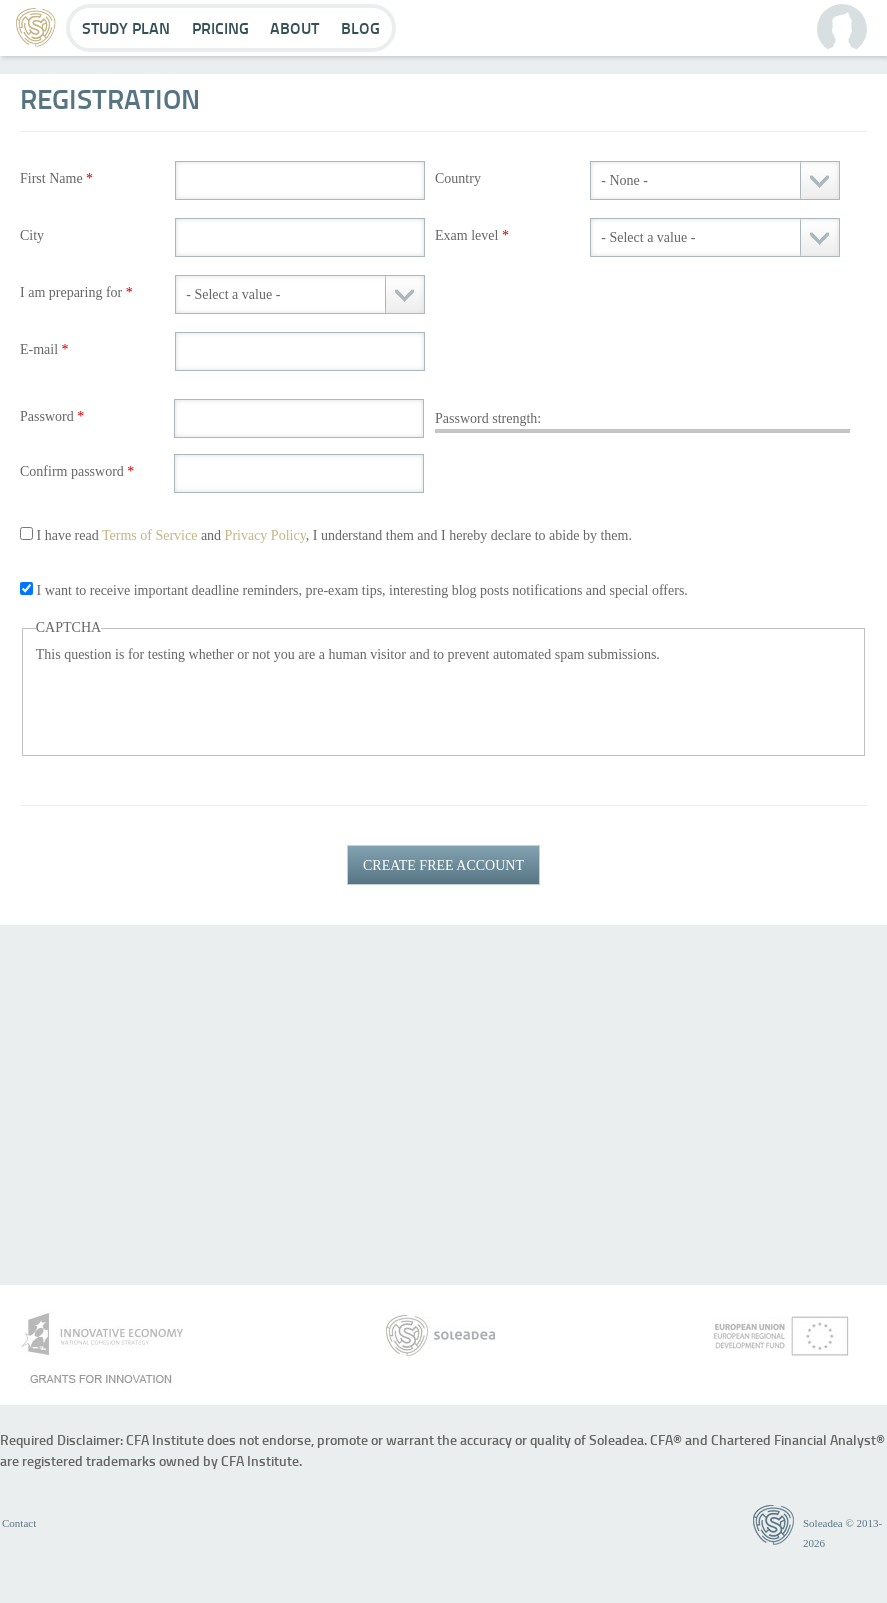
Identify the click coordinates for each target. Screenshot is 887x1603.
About (294, 27)
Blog (360, 27)
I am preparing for (76, 292)
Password (52, 416)
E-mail (44, 349)
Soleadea (823, 1523)
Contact (19, 1523)
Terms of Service (149, 535)
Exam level (472, 235)
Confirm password (77, 471)
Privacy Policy (265, 535)
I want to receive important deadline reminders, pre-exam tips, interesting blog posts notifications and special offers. (362, 590)
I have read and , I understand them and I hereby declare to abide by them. (334, 535)
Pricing (220, 27)
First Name (56, 178)
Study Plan (126, 27)
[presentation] (188, 704)
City (32, 235)
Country (458, 178)
